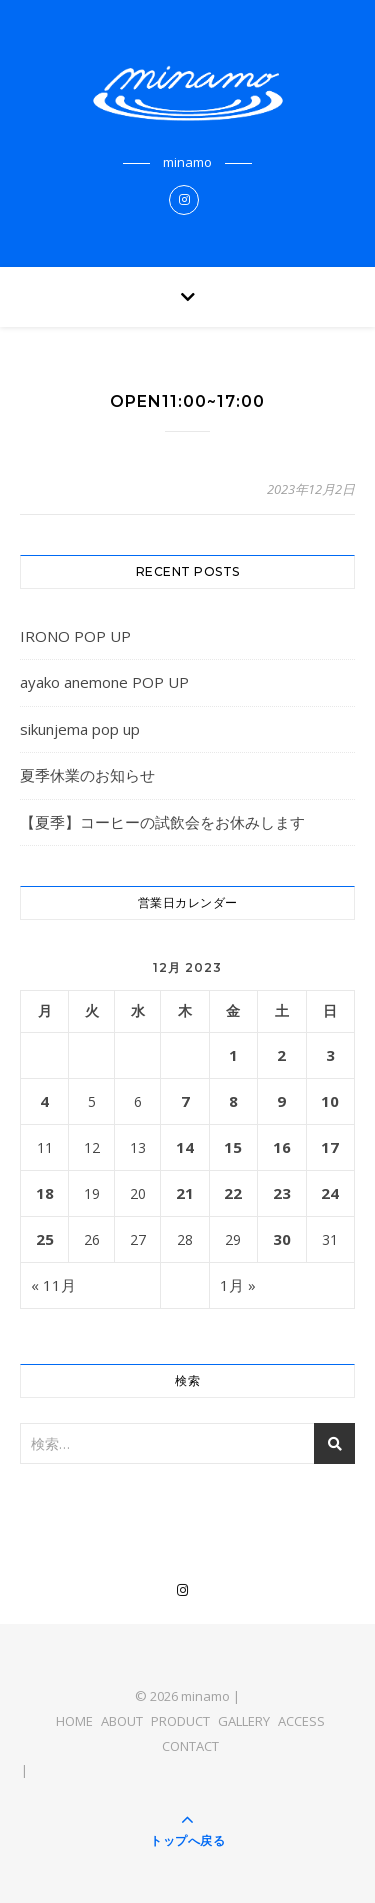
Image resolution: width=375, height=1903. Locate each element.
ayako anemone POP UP (104, 682)
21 (185, 1193)
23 (282, 1193)
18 (45, 1193)
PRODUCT (180, 1721)
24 (330, 1193)
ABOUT (122, 1721)
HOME (74, 1721)
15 (233, 1147)
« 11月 (53, 1285)
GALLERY (244, 1721)
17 (330, 1147)
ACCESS (301, 1721)
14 (185, 1147)
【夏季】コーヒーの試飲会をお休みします (162, 822)
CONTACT (190, 1746)
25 (45, 1239)
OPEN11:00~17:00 (187, 401)
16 (282, 1147)
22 (233, 1193)
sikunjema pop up (80, 729)
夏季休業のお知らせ (87, 775)
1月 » (238, 1285)
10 (330, 1101)
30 (282, 1239)
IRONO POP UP (75, 636)
